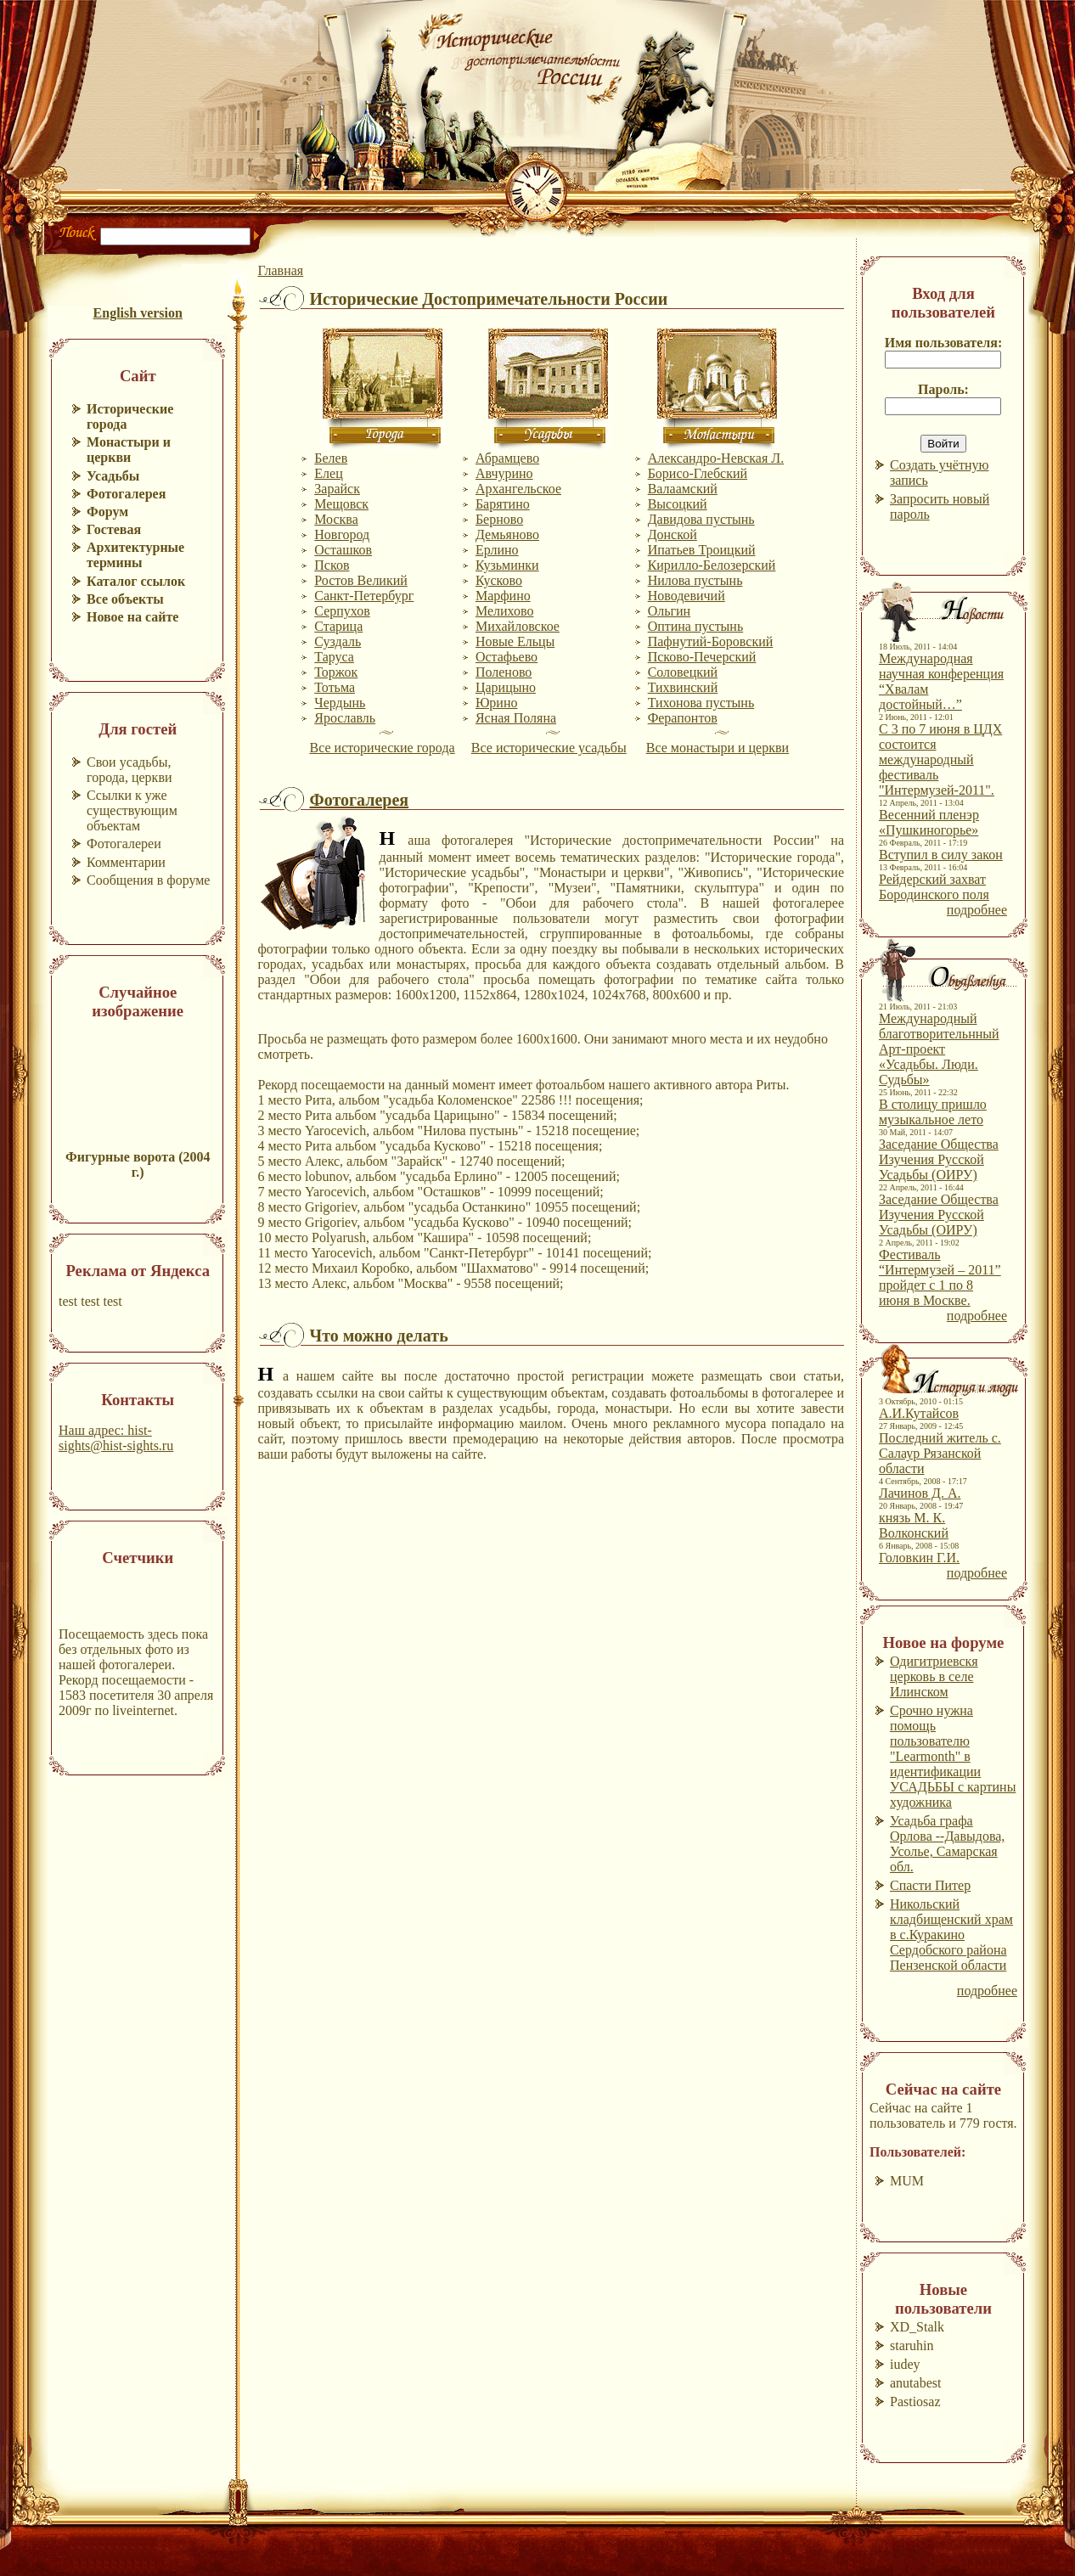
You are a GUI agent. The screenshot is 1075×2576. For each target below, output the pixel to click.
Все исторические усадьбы (549, 747)
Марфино (503, 595)
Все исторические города (382, 747)
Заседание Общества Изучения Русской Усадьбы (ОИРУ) (939, 1159)
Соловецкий (683, 672)
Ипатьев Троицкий (702, 550)
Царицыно (506, 687)
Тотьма (334, 687)
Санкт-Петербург (364, 595)
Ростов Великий (361, 580)
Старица (338, 626)
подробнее (977, 910)
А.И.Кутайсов (919, 1413)
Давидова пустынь (701, 519)
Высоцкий (677, 504)
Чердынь (339, 702)
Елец (328, 473)
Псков (331, 565)
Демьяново (507, 534)
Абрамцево (507, 458)
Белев (330, 458)
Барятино (503, 504)
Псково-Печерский (702, 657)
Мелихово (505, 611)
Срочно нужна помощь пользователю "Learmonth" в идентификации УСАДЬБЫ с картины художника (953, 1756)
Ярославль (344, 718)
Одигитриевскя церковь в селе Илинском (934, 1676)
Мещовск (341, 504)
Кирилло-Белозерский (712, 565)
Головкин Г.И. (919, 1557)
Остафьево (507, 657)
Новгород (341, 534)
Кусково (499, 580)
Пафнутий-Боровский (711, 641)
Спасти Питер (930, 1885)
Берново (499, 519)
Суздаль (337, 641)
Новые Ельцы (515, 641)
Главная (280, 270)
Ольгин (669, 611)
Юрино (497, 702)
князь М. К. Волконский (913, 1525)
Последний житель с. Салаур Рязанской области (940, 1453)
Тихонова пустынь (701, 702)
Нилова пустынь (695, 580)
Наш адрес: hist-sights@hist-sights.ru (116, 1438)
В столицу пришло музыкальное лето (933, 1112)
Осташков (343, 550)
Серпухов (341, 611)
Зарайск (337, 488)
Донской (672, 534)
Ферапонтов (683, 718)
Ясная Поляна (516, 718)
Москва (336, 519)
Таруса (334, 657)
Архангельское (518, 488)
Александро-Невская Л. (716, 458)
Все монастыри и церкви (717, 747)
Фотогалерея (358, 799)
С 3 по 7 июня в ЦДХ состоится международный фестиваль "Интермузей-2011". (940, 759)
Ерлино (497, 550)
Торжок (335, 672)
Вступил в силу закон (941, 854)
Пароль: (943, 389)
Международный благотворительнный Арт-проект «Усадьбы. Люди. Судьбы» (939, 1049)
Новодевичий (686, 595)
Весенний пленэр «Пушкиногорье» (929, 822)
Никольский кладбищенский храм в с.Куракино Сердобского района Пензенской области (951, 1934)
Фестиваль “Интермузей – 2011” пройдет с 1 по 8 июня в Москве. (940, 1277)
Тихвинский (683, 687)
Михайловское (518, 626)
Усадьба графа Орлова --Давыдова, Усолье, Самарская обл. (947, 1844)
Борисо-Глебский (697, 473)
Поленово (504, 672)
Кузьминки (507, 565)
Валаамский (683, 488)
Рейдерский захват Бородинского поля (934, 887)
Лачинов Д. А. (920, 1493)
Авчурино (504, 473)
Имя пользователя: (944, 342)
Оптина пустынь (696, 626)
